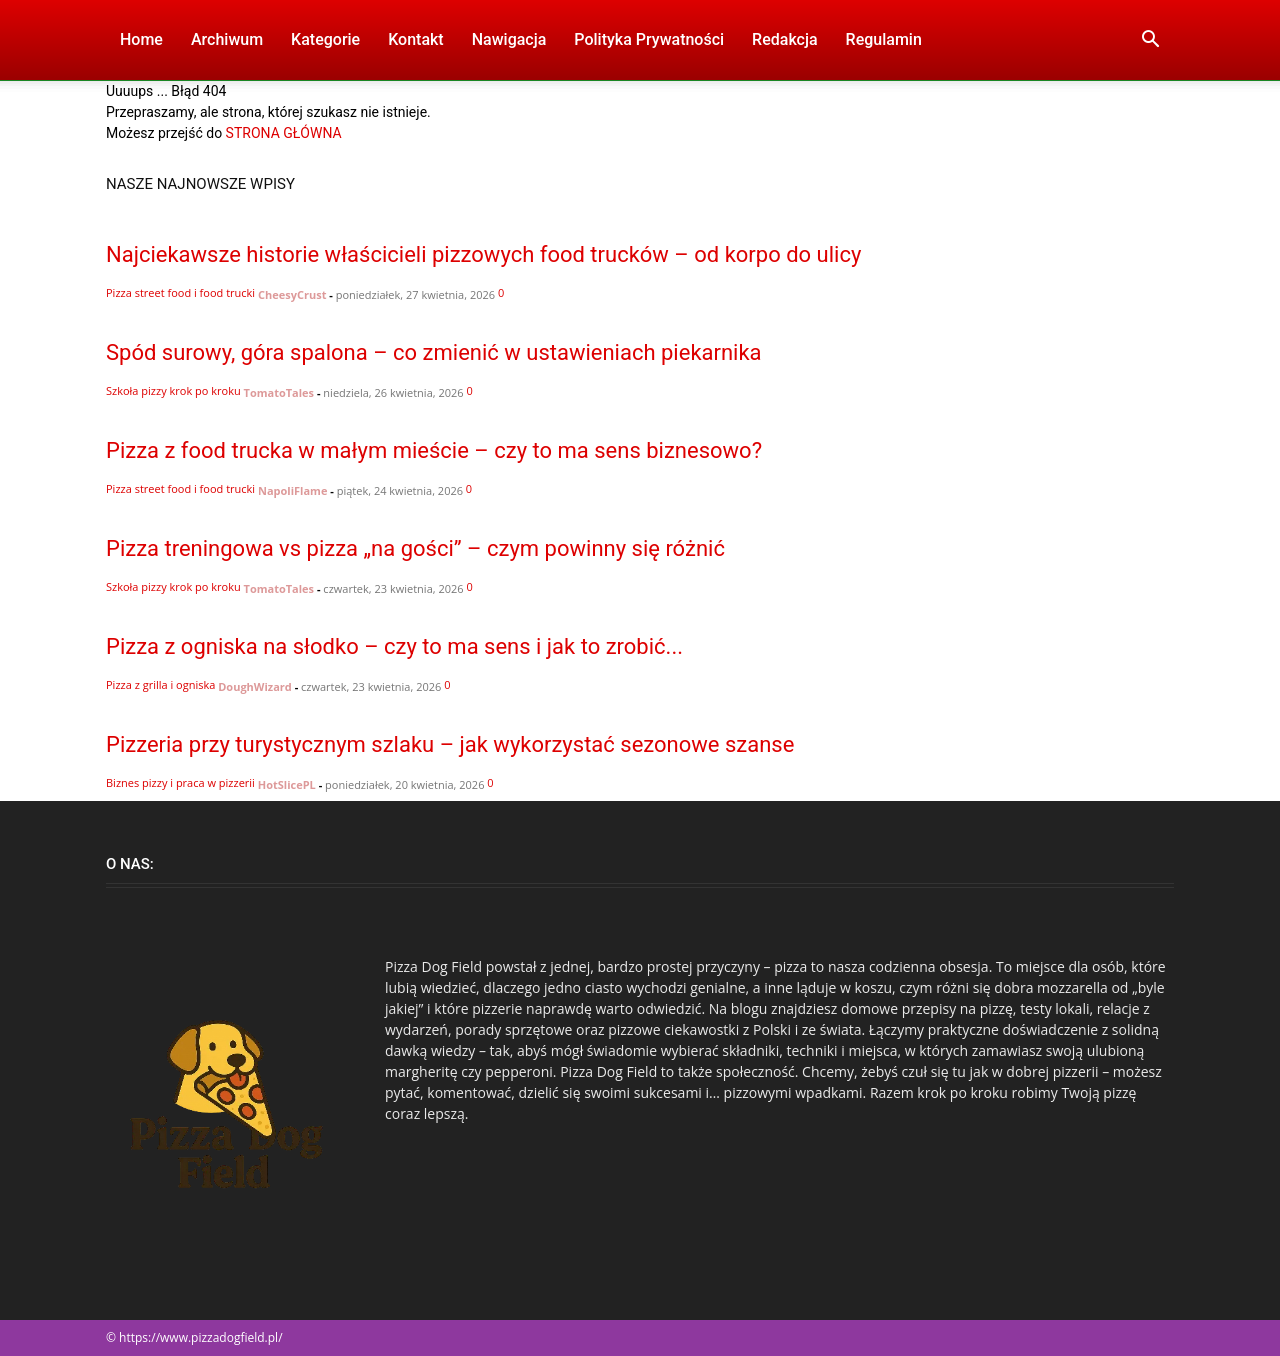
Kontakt (416, 39)
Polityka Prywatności (649, 39)
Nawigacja (509, 39)
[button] (1150, 41)
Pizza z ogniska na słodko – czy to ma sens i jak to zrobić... (394, 646)
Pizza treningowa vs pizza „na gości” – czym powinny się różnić (415, 548)
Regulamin (884, 39)
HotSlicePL (287, 784)
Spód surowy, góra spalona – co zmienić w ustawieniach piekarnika (434, 352)
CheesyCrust (292, 294)
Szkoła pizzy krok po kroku (173, 390)
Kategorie (325, 39)
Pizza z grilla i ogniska (160, 684)
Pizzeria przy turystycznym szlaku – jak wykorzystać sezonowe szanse (450, 744)
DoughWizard (255, 686)
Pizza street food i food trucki (180, 292)
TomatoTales (279, 392)
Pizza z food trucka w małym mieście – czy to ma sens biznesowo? (434, 450)
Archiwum (227, 39)
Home (141, 39)
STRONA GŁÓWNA (284, 133)
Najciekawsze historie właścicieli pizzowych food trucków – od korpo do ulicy (483, 254)
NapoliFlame (292, 490)
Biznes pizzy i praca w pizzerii (180, 782)
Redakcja (784, 39)
